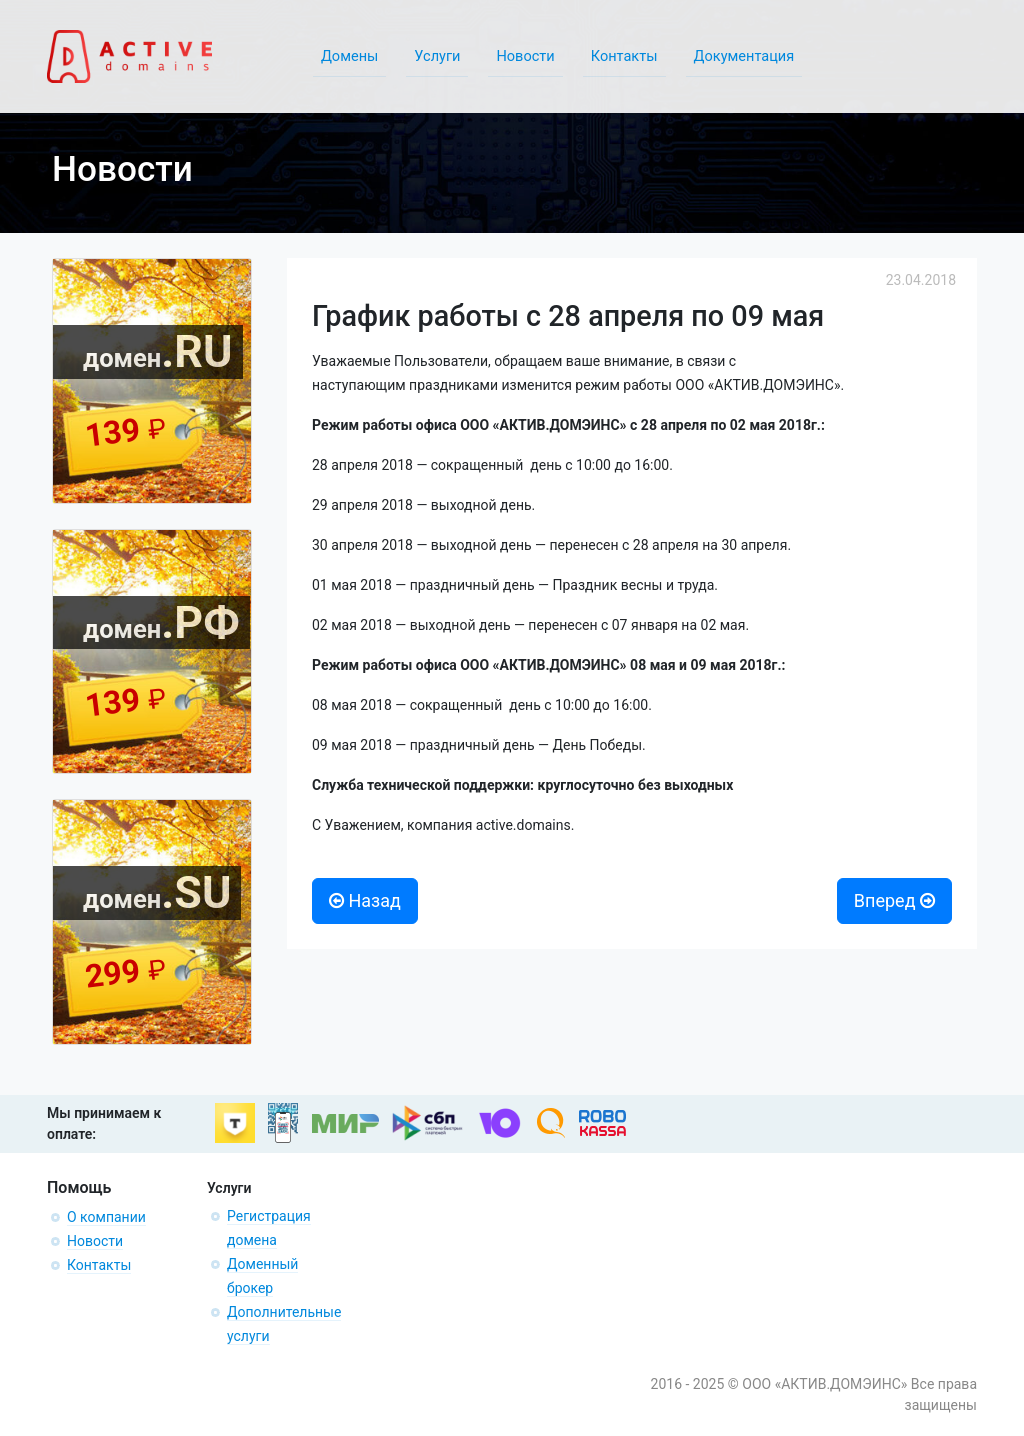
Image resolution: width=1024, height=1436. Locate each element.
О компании (106, 1217)
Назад (365, 900)
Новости (95, 1241)
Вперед (894, 900)
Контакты (99, 1265)
